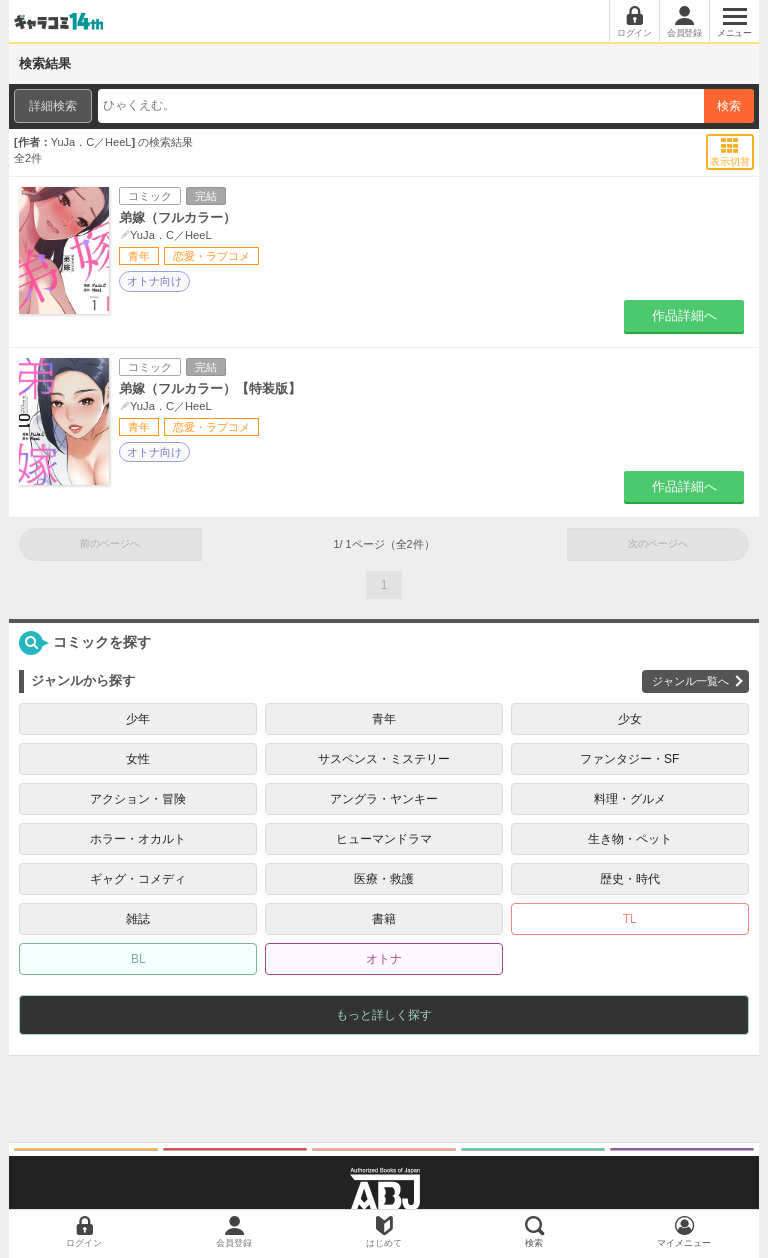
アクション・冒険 (138, 799)
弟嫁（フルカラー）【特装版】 (210, 388)
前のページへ (110, 543)
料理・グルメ (630, 799)
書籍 (384, 919)
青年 (384, 719)
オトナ (384, 959)
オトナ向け (154, 281)
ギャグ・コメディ (138, 879)
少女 (630, 719)
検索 (729, 106)
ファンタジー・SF (629, 759)
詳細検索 (53, 106)
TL (630, 919)
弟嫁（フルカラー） (177, 217)
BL (138, 959)
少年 (138, 719)
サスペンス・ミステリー (384, 759)
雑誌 (138, 919)
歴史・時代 (630, 879)
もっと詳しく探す (384, 1015)
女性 (138, 759)
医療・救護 (384, 879)
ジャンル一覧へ (690, 681)
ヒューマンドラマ (384, 839)
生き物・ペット (630, 839)
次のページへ (658, 543)
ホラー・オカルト (138, 839)
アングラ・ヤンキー (384, 799)
